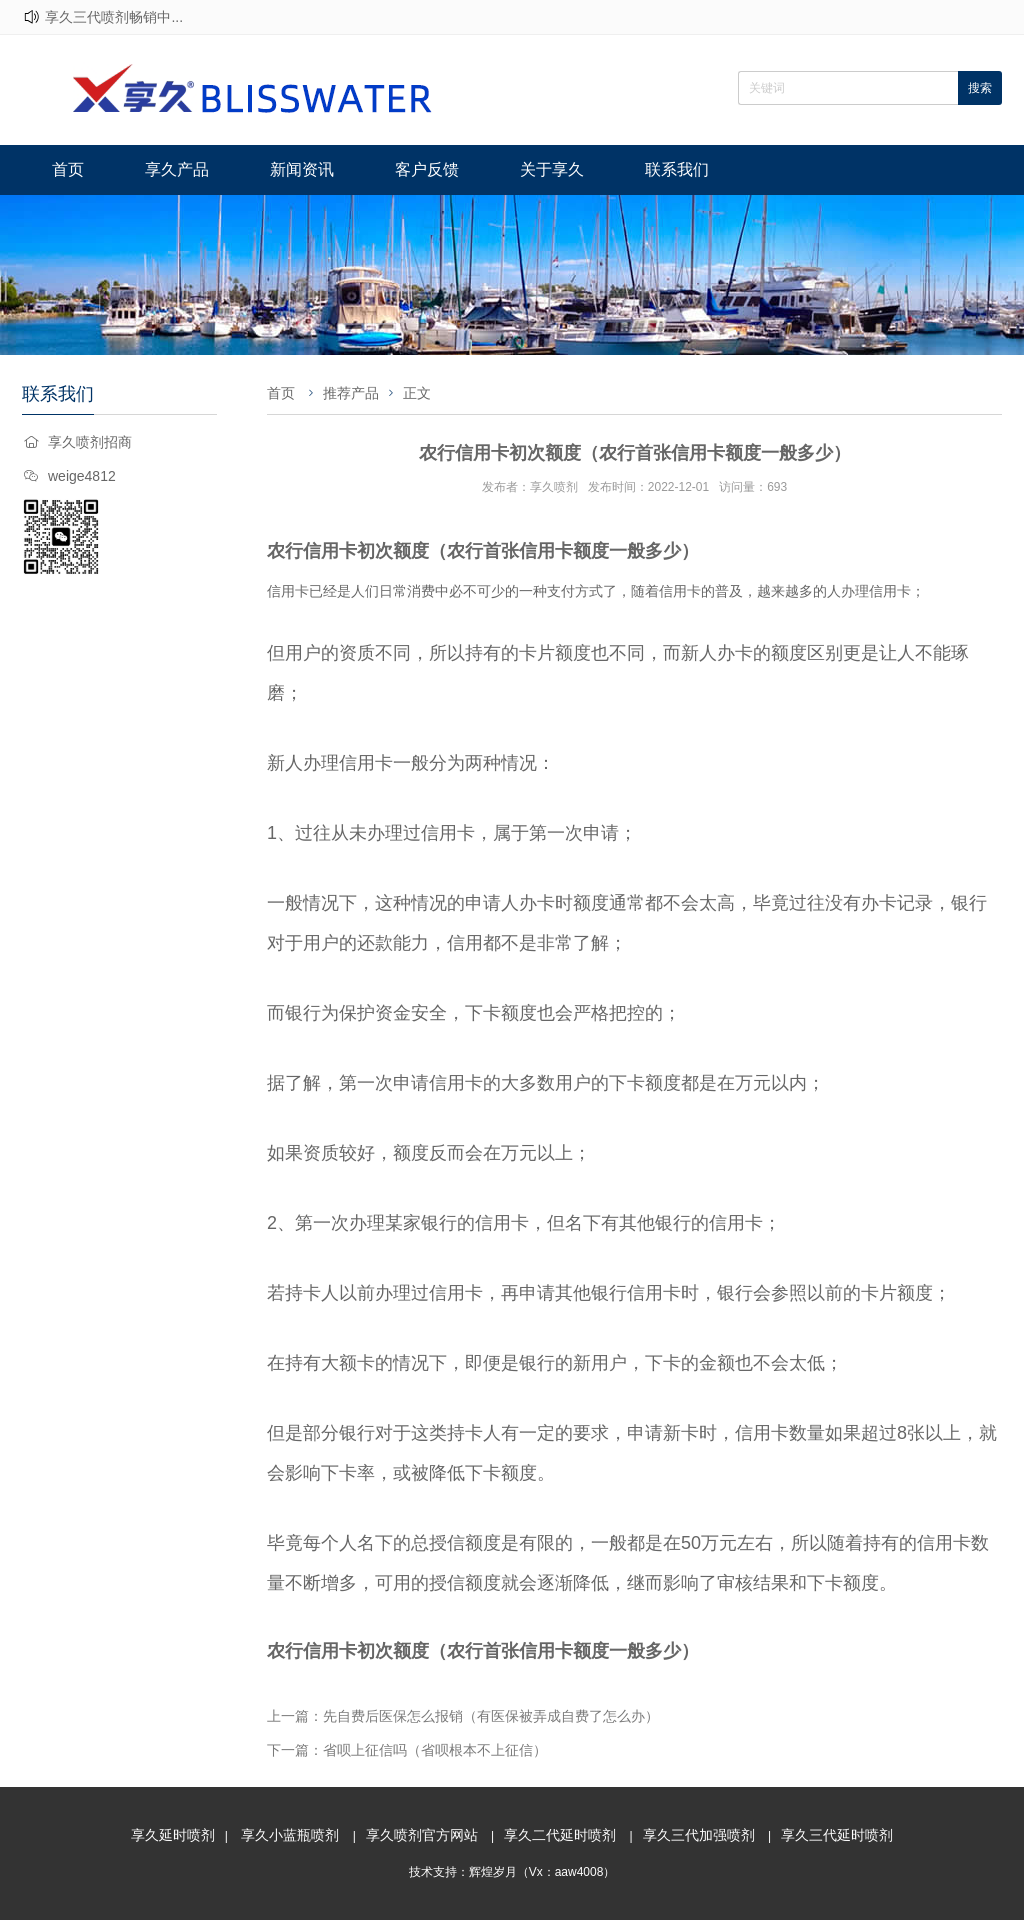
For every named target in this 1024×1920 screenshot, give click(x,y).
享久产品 (177, 169)
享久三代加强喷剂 (699, 1835)
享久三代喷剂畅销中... (114, 17)
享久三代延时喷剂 (837, 1835)
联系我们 (677, 169)
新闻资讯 (302, 169)
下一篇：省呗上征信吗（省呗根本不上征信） (407, 1750)
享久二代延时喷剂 (560, 1835)
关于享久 (552, 169)
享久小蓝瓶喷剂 (290, 1835)
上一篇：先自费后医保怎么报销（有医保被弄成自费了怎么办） (463, 1716)
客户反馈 (427, 169)
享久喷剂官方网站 (422, 1835)
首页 (68, 169)
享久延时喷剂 (173, 1835)
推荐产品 (351, 393)
